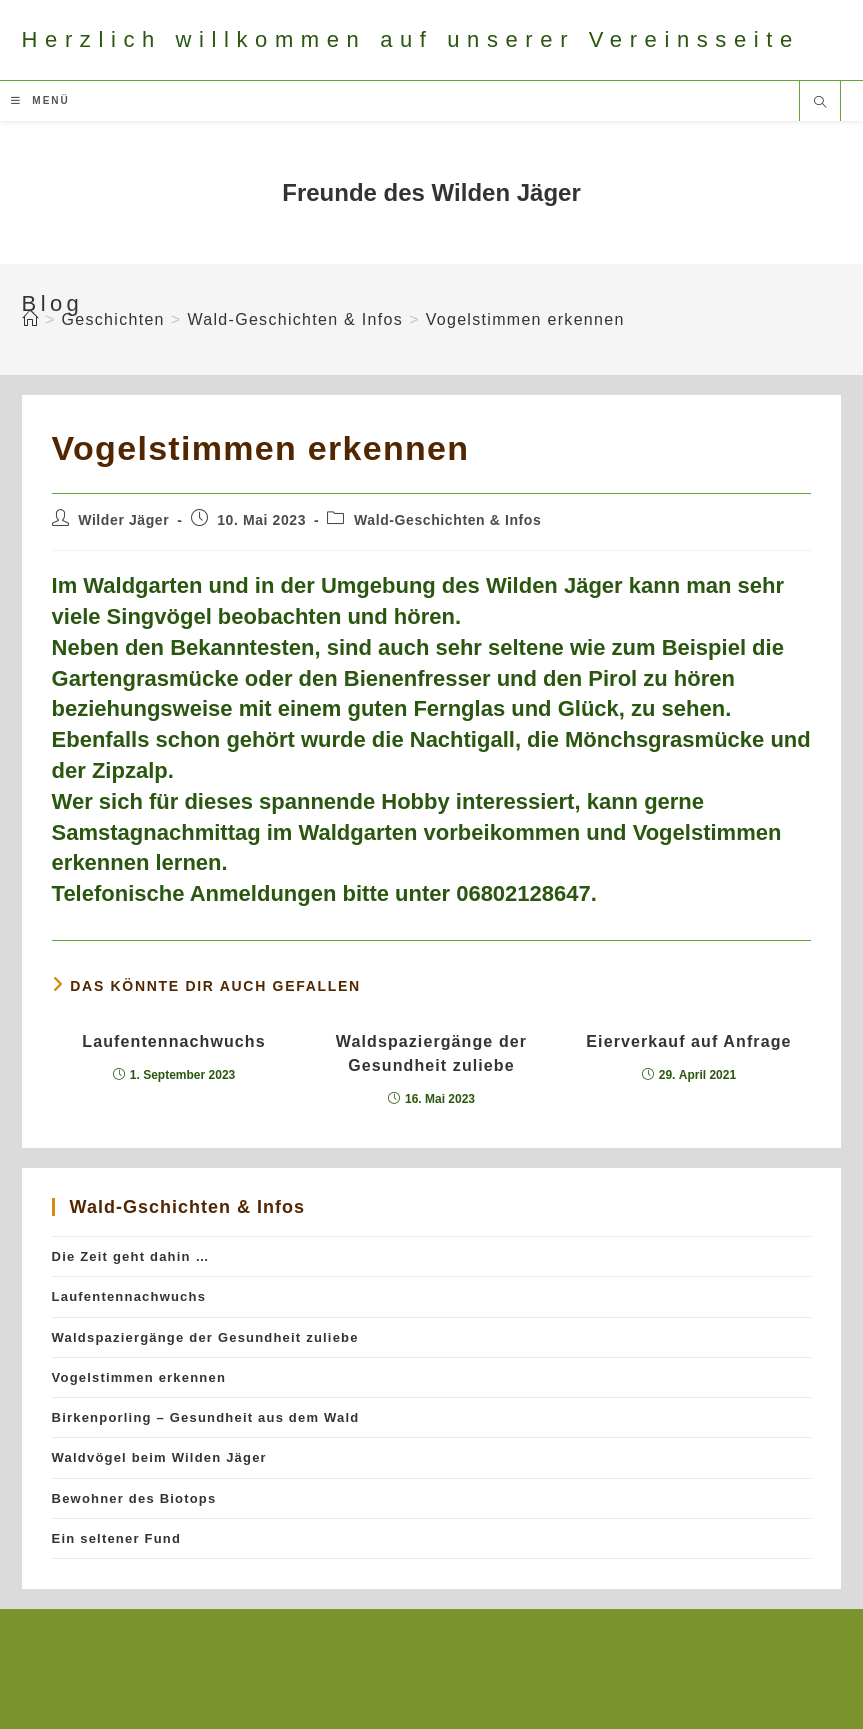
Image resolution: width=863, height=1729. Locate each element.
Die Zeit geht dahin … (131, 1256)
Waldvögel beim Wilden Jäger (159, 1457)
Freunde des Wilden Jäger (431, 192)
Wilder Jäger (123, 520)
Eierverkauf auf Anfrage (688, 1041)
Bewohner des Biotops (134, 1498)
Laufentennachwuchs (173, 1041)
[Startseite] (30, 319)
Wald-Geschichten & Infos (447, 520)
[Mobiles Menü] (40, 100)
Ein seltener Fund (116, 1538)
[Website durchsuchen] (820, 103)
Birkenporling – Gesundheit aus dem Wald (206, 1417)
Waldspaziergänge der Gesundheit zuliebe (431, 1053)
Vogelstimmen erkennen (525, 319)
